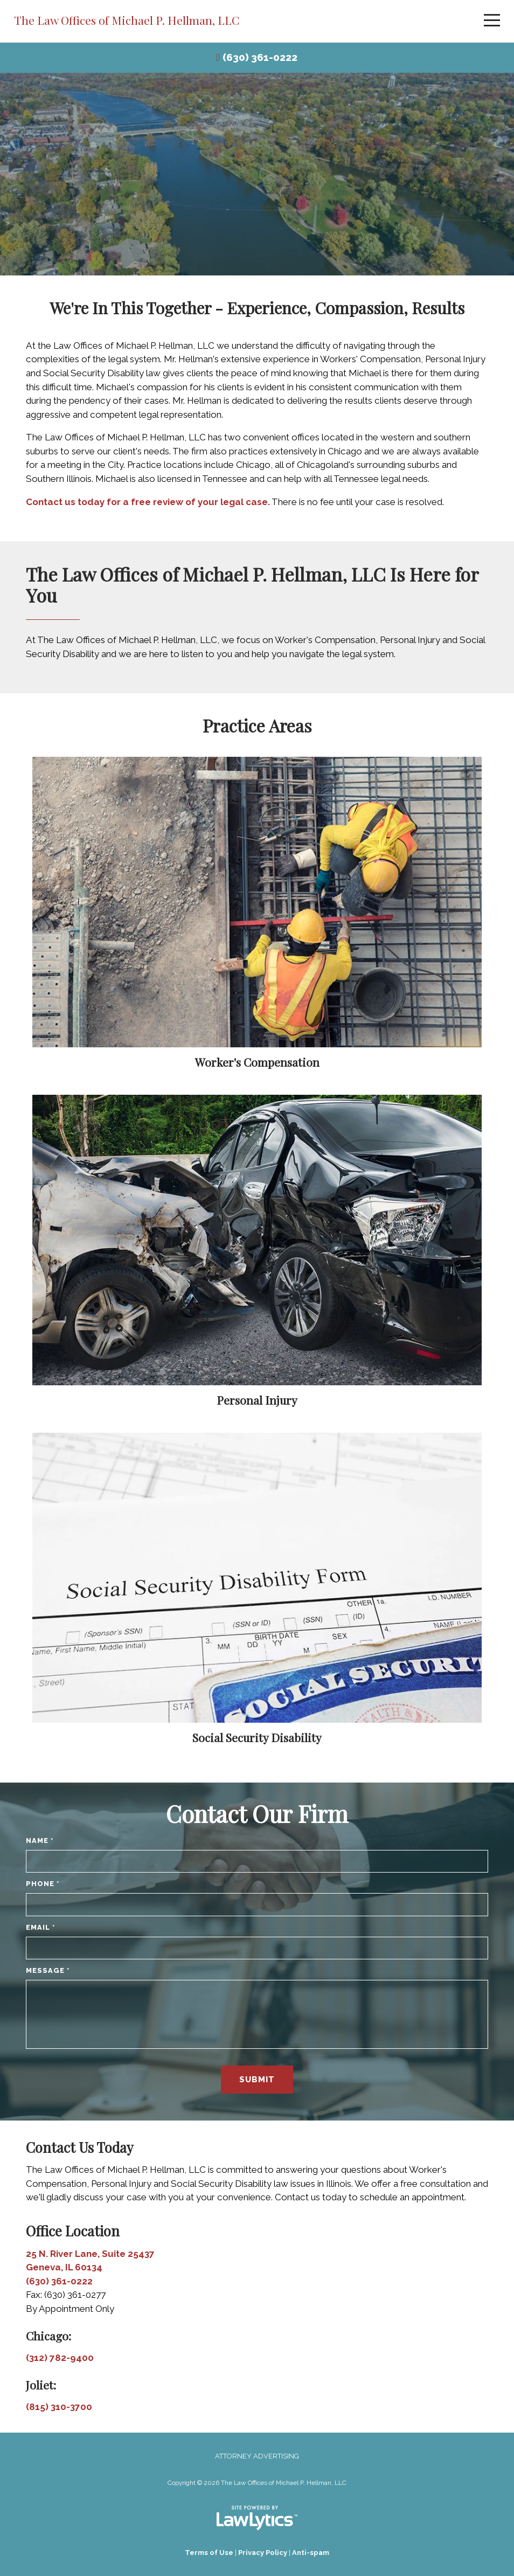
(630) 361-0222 (260, 57)
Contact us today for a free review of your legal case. (148, 501)
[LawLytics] (257, 2517)
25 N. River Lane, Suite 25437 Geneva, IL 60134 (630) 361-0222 (90, 2267)
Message (48, 1970)
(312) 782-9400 (60, 2357)
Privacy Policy (262, 2553)
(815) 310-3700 (59, 2406)
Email (40, 1927)
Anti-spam (310, 2553)
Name (40, 1840)
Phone (43, 1884)
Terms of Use (209, 2553)
